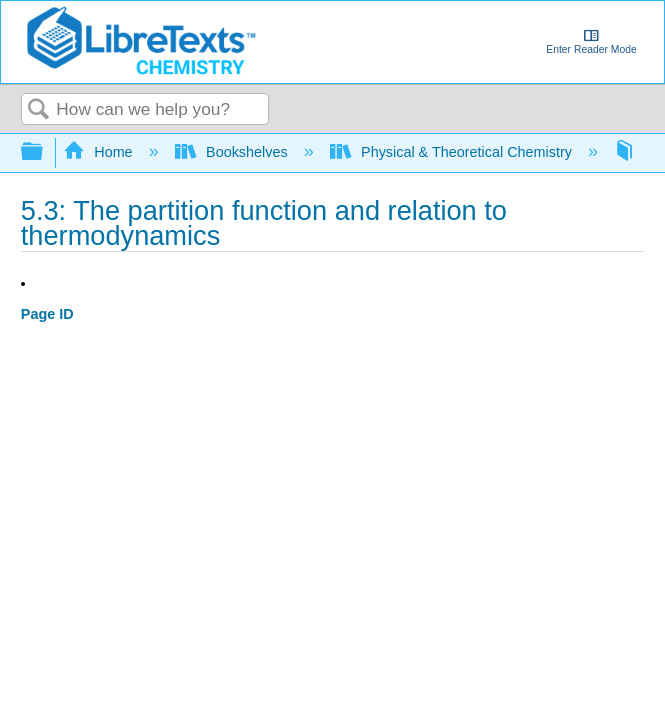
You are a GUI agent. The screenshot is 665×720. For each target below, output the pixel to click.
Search (39, 110)
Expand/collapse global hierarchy (45, 152)
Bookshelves (233, 152)
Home (100, 152)
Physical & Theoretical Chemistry (453, 152)
